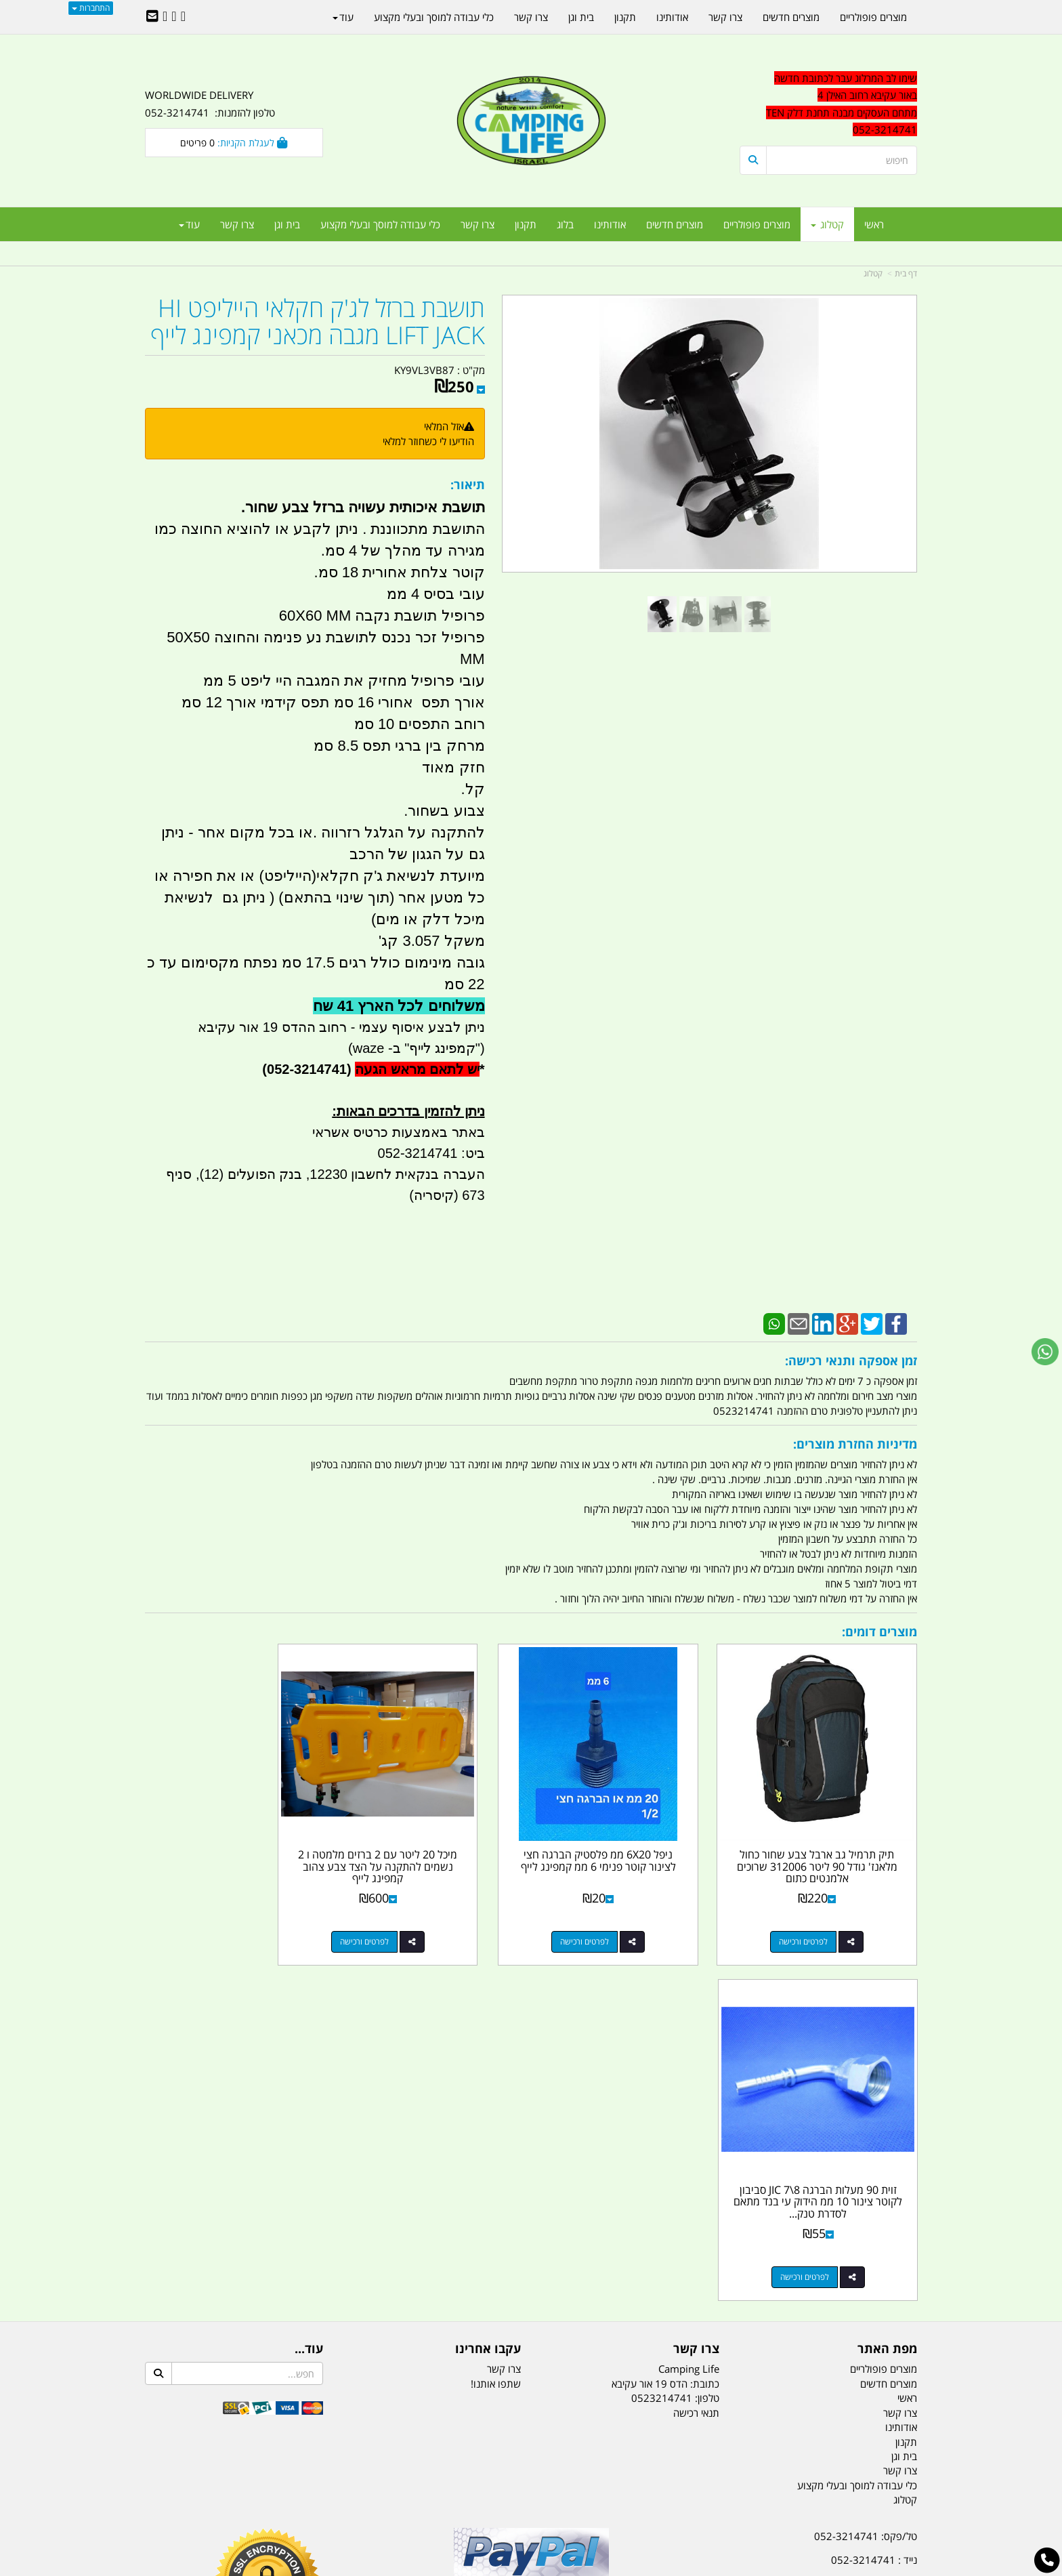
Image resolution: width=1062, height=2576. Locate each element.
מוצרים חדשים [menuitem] (674, 224)
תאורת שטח (428, 2498)
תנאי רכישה (696, 2055)
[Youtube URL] (165, 17)
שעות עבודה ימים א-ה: (829, 2274)
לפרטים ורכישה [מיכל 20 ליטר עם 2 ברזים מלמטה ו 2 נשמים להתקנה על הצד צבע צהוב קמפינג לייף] (418, 1919)
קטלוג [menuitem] (827, 224)
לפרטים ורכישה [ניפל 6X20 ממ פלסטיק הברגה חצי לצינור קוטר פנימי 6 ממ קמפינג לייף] (616, 1919)
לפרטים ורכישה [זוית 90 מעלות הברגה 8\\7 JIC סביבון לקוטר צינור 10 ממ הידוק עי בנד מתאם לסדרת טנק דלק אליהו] (220, 1919)
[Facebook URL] (183, 17)
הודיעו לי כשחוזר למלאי (428, 441)
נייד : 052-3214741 (874, 2202)
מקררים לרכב (369, 2498)
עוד (189, 224)
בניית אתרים (483, 2567)
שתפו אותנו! (496, 2026)
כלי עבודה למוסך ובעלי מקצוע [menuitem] (380, 224)
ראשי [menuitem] (874, 224)
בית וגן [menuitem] (287, 224)
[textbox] (829, 104)
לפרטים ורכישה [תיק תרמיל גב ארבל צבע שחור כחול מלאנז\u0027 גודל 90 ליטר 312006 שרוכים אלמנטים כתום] (814, 1919)
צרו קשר (504, 2011)
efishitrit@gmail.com (869, 2226)
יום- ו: (798, 2324)
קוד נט (512, 2567)
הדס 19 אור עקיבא (879, 2250)
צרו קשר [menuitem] (477, 224)
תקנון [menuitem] (525, 224)
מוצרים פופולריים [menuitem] (756, 224)
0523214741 (661, 2041)
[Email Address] (152, 17)
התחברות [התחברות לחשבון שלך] (91, 8)
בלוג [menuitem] (565, 224)
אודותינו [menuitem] (610, 224)
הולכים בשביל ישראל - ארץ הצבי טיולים (531, 2276)
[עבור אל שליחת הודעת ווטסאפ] (1045, 1351)
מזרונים (319, 2498)
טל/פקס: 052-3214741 (865, 2178)
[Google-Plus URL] (173, 17)
